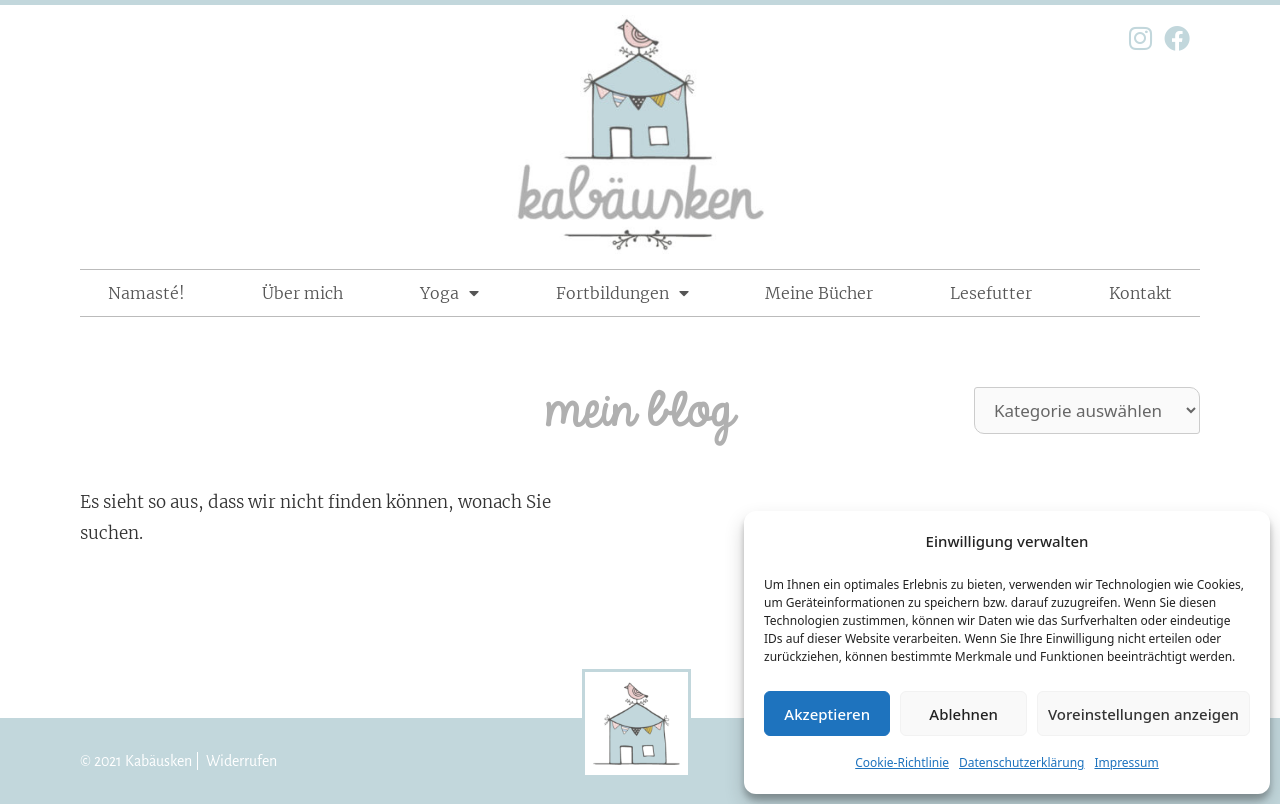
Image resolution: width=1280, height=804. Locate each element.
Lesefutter (991, 293)
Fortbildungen (622, 293)
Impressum (1126, 762)
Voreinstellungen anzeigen (1143, 714)
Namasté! (146, 293)
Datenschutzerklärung (1021, 762)
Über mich (302, 293)
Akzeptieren (827, 714)
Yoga (449, 293)
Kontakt (1140, 293)
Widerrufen (241, 761)
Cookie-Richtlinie (902, 762)
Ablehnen (963, 714)
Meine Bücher (819, 293)
